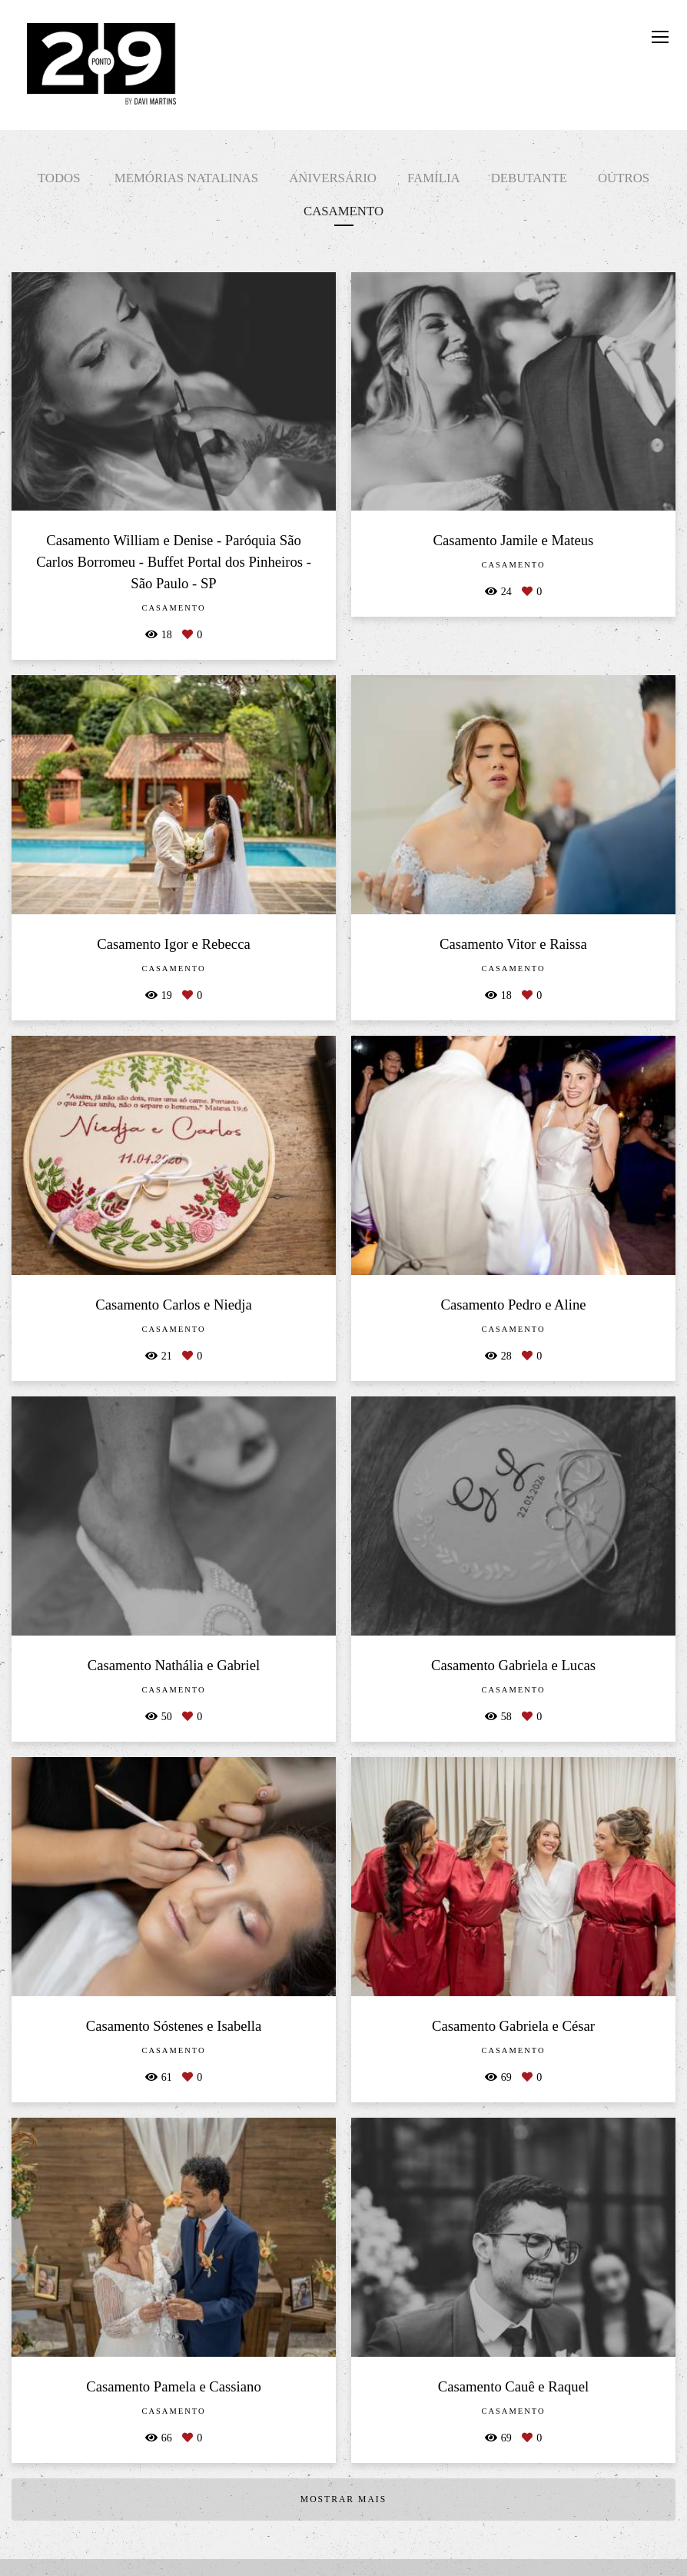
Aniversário (333, 178)
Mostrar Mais (343, 2499)
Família (433, 178)
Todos (59, 178)
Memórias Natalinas (186, 178)
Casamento (343, 211)
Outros (623, 178)
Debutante (529, 178)
